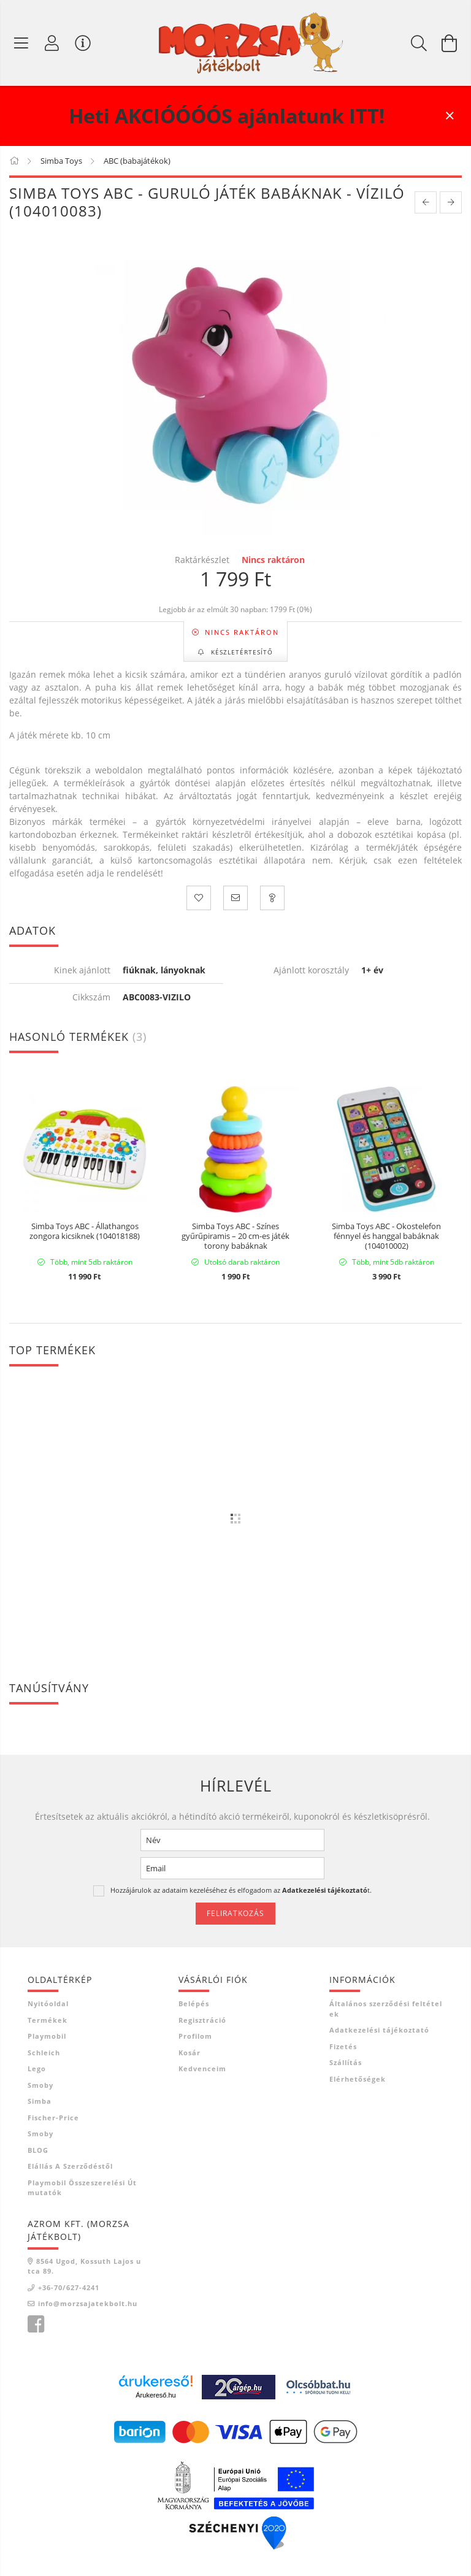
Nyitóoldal (48, 2003)
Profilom (195, 2036)
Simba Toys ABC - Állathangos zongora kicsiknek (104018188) (84, 1231)
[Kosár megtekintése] (449, 43)
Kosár (189, 2052)
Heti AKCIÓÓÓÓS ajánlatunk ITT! (227, 115)
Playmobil (47, 2036)
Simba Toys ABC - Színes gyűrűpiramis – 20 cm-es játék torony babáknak (235, 1236)
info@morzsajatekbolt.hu (87, 2303)
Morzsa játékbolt (36, 2324)
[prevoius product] (426, 202)
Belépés (193, 2003)
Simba (40, 2101)
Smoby (40, 2085)
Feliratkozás (235, 1913)
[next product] (451, 202)
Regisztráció (202, 2020)
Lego (37, 2068)
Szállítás (345, 2062)
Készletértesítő (241, 652)
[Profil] (52, 43)
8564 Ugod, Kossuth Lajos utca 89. (84, 2266)
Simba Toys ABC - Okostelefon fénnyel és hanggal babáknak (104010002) (386, 1236)
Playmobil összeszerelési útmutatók (82, 2188)
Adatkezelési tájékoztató (379, 2029)
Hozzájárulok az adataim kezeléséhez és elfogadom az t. (241, 1890)
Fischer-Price (53, 2117)
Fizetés (343, 2046)
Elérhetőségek (357, 2078)
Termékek (47, 2020)
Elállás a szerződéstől (70, 2166)
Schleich (44, 2052)
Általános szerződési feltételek (385, 2008)
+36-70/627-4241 (68, 2287)
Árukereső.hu (155, 2395)
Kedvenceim (202, 2068)
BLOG (38, 2150)
